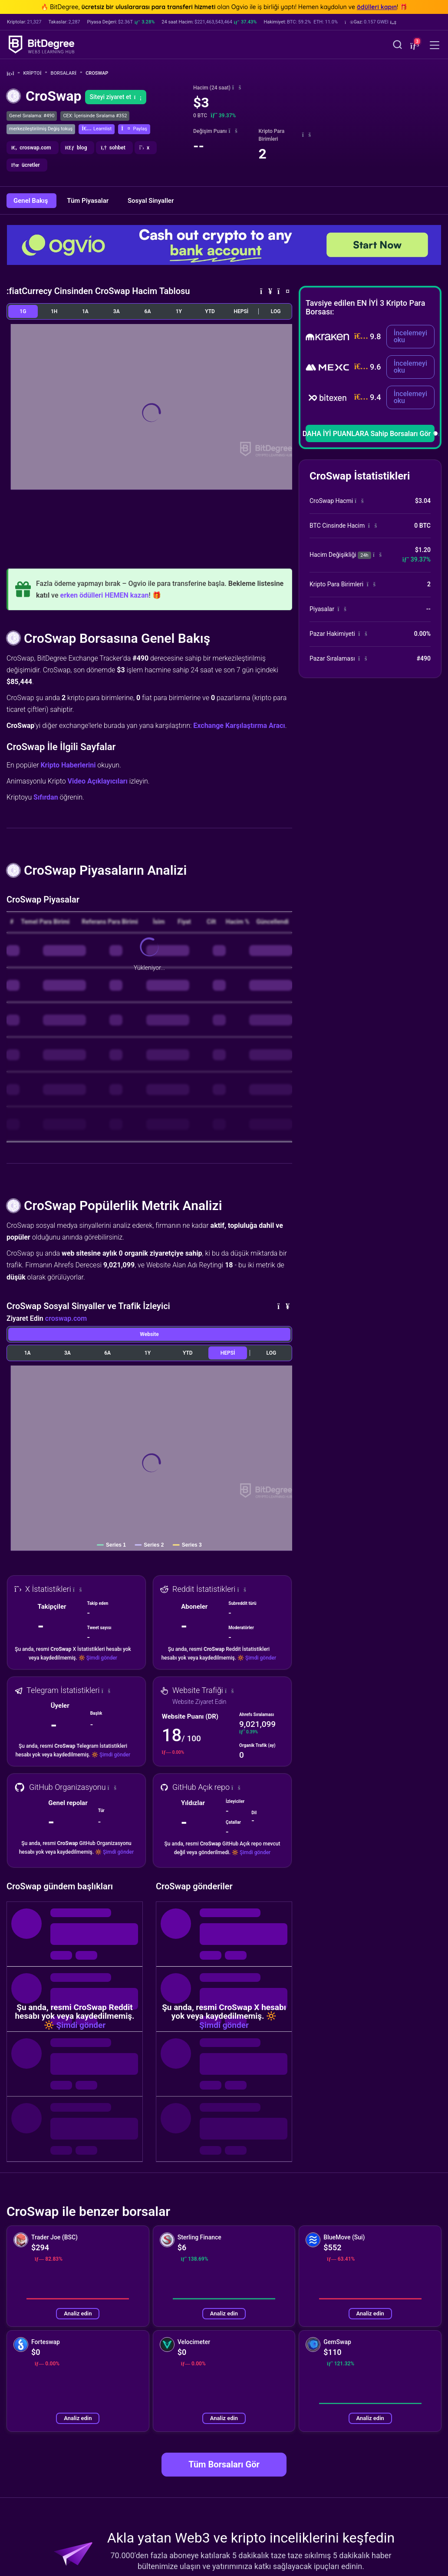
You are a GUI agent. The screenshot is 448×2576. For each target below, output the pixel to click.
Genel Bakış (31, 201)
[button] (370, 22)
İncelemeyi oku (410, 336)
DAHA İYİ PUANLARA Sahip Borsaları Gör (370, 434)
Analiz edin (78, 2313)
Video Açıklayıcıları (98, 781)
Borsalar (66, 73)
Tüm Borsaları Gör (224, 2464)
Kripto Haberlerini (68, 765)
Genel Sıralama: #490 (31, 116)
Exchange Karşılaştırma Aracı (239, 725)
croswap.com (66, 1318)
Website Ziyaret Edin (199, 1701)
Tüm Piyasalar (88, 201)
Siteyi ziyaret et (116, 96)
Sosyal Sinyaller (151, 201)
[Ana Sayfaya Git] (13, 73)
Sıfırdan (45, 797)
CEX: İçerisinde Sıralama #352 (95, 116)
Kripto (35, 73)
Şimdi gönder (101, 1658)
